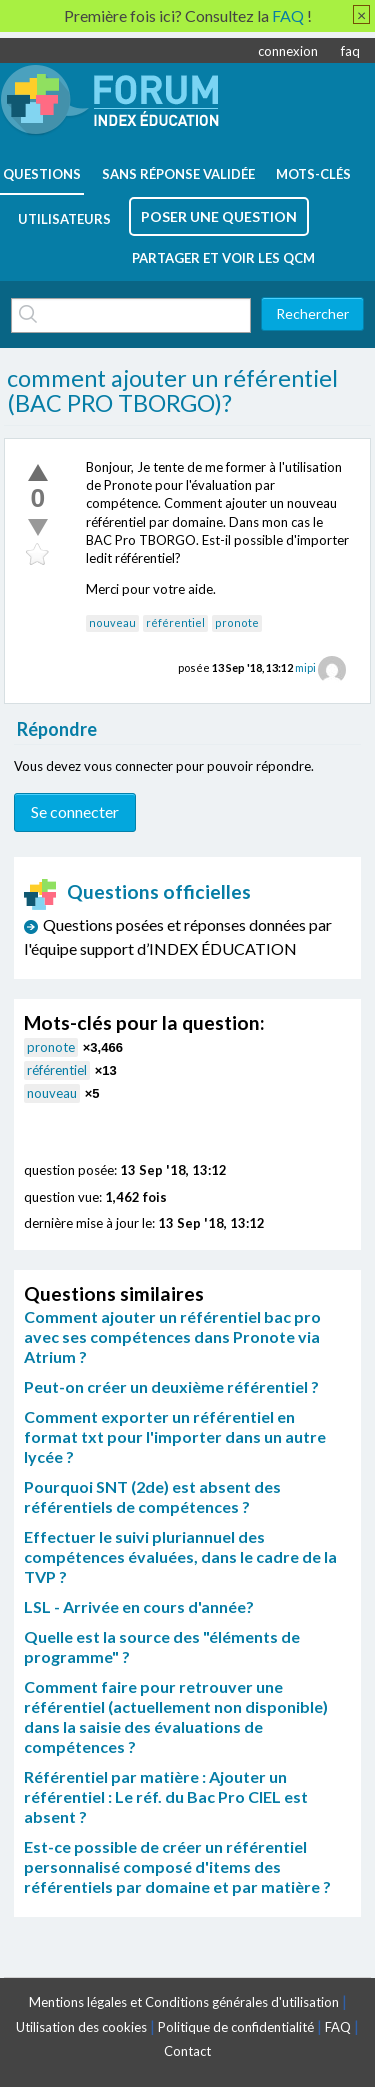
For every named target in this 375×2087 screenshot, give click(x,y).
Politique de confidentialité (236, 2027)
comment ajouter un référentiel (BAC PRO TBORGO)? (172, 391)
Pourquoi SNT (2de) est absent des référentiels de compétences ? (152, 1496)
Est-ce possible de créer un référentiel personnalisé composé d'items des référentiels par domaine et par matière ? (177, 1866)
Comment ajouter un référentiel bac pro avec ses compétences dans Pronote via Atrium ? (172, 1336)
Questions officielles (138, 891)
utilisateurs (64, 219)
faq (350, 51)
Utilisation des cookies (81, 2027)
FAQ (338, 2027)
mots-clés (313, 174)
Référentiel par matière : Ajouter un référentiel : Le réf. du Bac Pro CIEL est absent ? (166, 1796)
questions (42, 174)
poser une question (219, 216)
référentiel (175, 622)
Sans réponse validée (178, 174)
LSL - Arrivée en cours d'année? (139, 1606)
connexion (288, 51)
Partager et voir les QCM (223, 258)
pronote (237, 622)
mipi (305, 667)
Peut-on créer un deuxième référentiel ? (171, 1386)
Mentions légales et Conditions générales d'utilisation (184, 2002)
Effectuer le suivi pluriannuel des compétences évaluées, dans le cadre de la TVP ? (180, 1556)
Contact (187, 2051)
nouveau (112, 622)
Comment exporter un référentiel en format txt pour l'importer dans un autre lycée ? (175, 1436)
